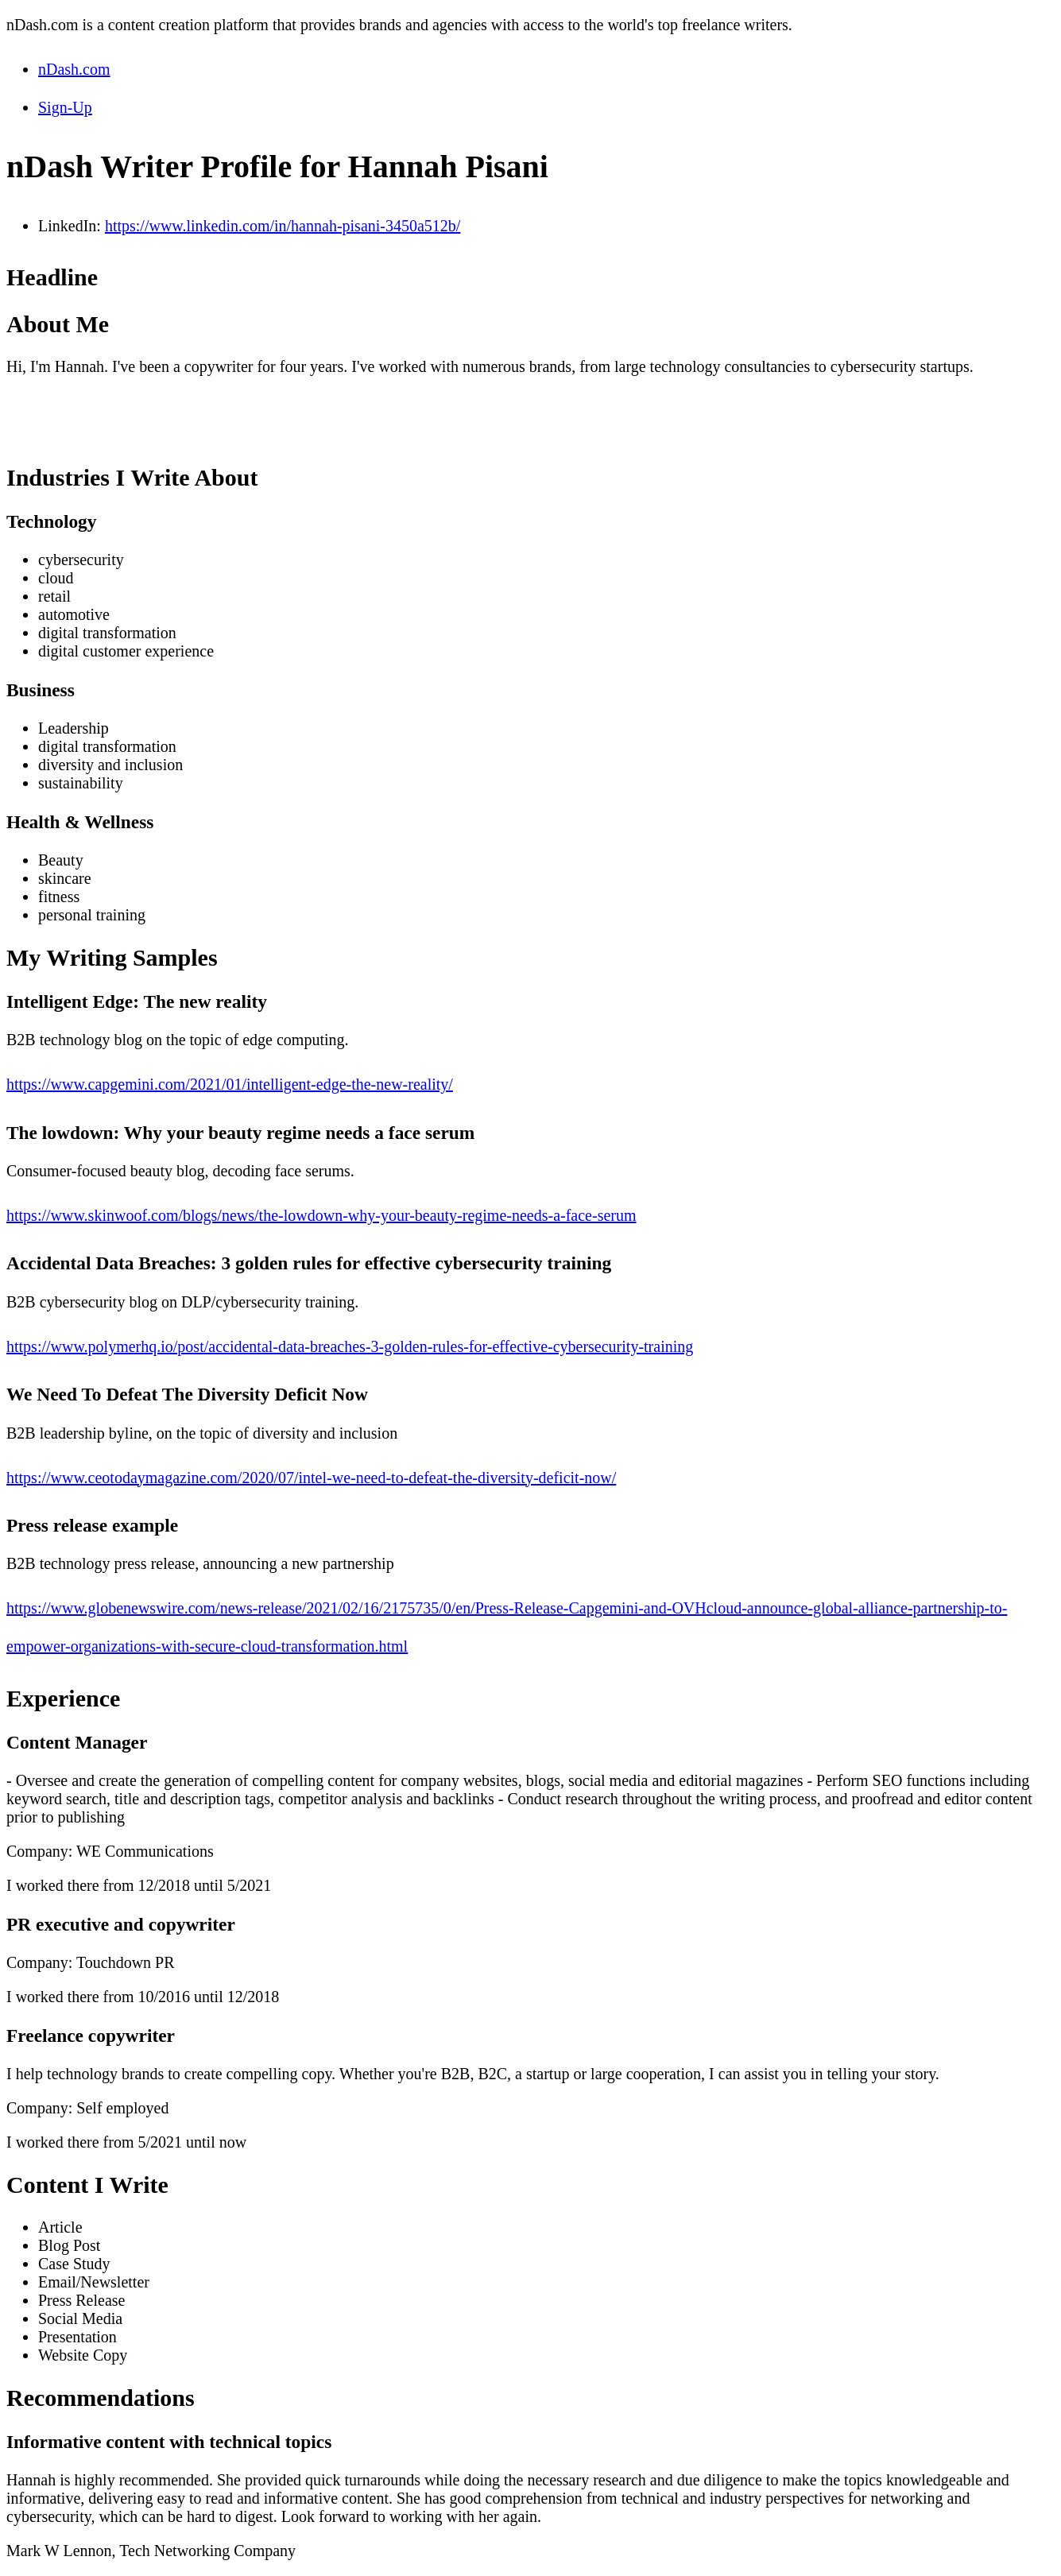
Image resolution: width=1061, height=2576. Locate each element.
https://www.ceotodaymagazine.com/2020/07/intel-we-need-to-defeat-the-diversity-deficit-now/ (311, 1477)
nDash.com (74, 69)
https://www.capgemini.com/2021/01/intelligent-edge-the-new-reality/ (229, 1084)
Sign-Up (65, 107)
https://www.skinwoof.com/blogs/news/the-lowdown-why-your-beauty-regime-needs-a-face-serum (321, 1215)
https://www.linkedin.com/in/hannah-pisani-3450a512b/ (283, 225)
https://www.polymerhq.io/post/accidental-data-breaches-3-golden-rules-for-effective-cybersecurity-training (349, 1346)
